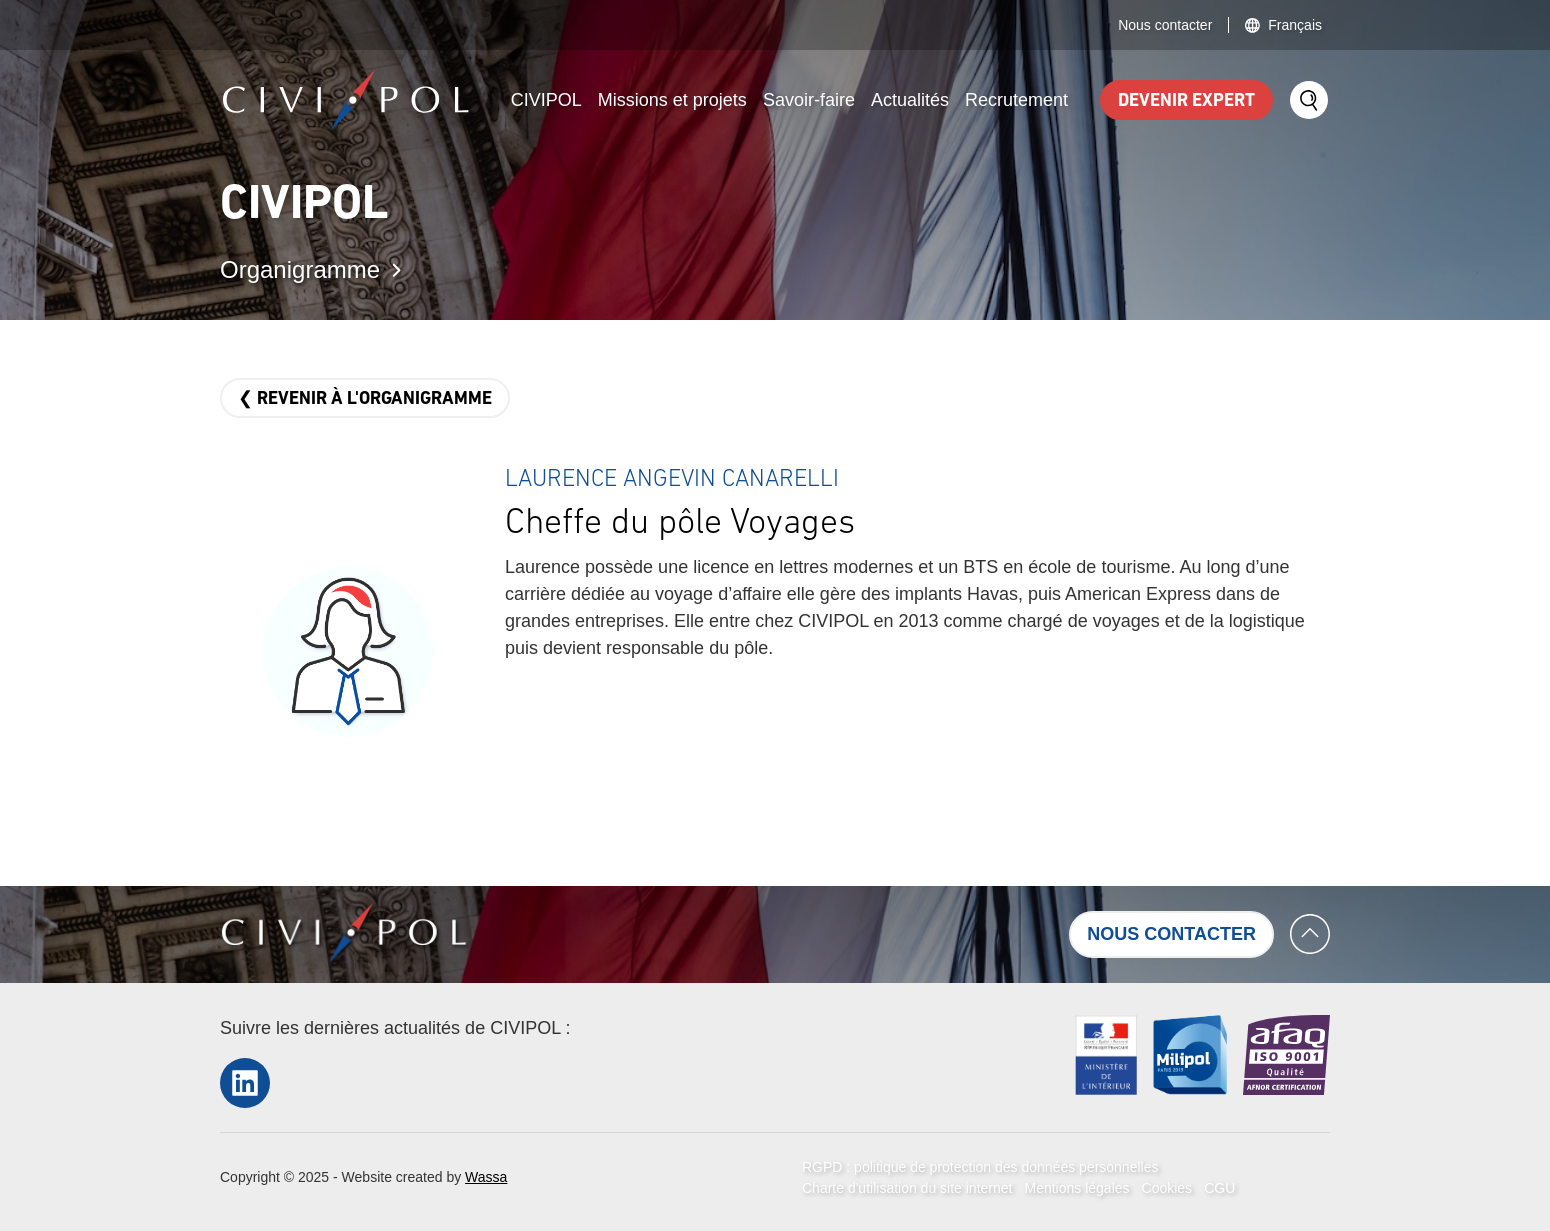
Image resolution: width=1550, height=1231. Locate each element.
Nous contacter (1165, 25)
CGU (1219, 1188)
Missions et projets (672, 100)
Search (1309, 100)
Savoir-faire (809, 100)
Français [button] (1295, 25)
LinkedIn (245, 1082)
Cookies (1167, 1188)
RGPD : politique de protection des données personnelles (980, 1167)
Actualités (910, 100)
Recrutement (1016, 100)
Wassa (486, 1177)
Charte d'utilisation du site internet (907, 1188)
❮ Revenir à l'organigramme (365, 399)
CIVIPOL (546, 100)
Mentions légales (1076, 1188)
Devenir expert (1186, 101)
